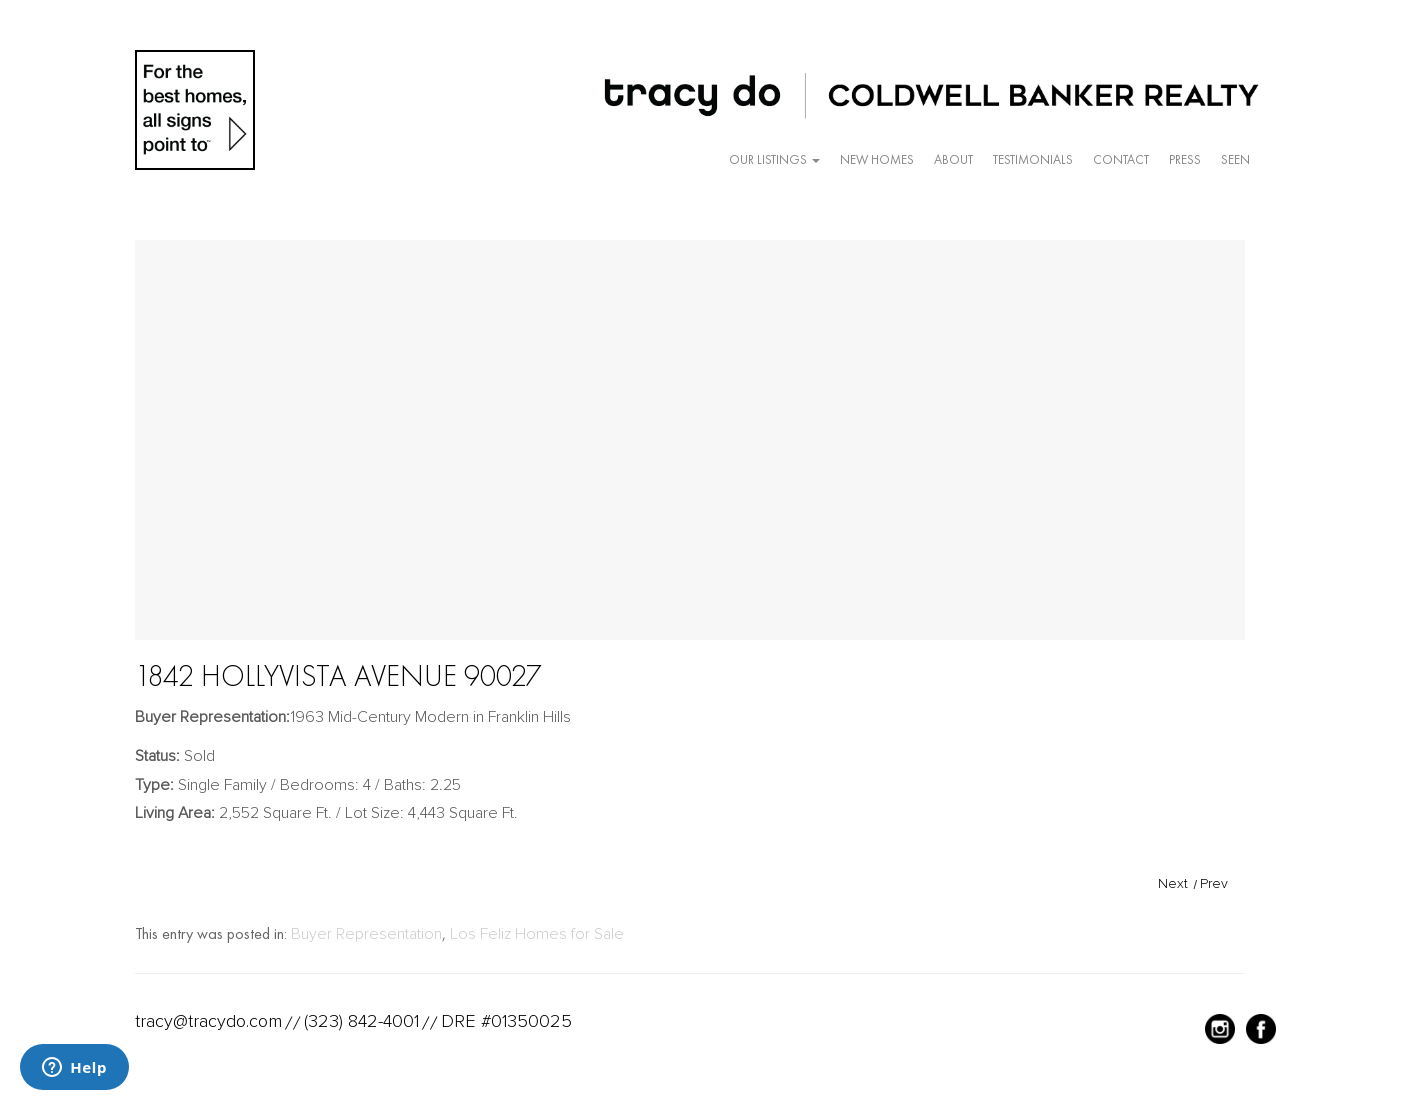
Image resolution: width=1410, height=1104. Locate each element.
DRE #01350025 (506, 1021)
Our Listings (774, 159)
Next (1173, 883)
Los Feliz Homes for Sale (537, 934)
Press (1185, 159)
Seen (1235, 159)
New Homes (877, 159)
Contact (1121, 159)
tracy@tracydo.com (208, 1021)
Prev (1214, 883)
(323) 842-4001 (361, 1021)
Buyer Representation (366, 934)
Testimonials (1033, 159)
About (953, 159)
